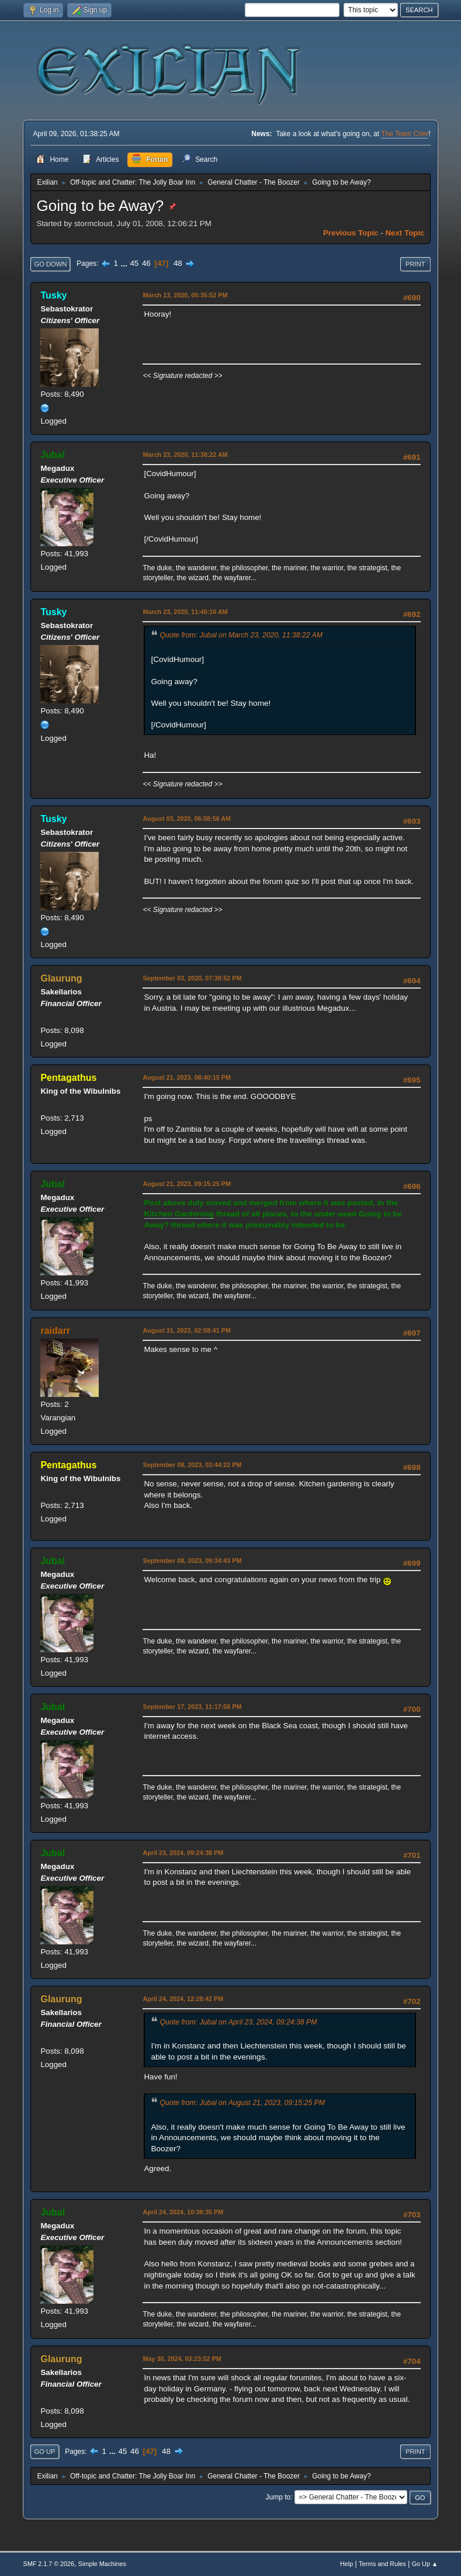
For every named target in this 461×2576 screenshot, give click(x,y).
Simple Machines (102, 2563)
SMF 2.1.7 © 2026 (48, 2563)
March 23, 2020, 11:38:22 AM (185, 454)
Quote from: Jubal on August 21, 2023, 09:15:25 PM (242, 2103)
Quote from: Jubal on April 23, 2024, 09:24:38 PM (238, 2022)
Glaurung (61, 978)
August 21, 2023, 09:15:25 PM (186, 1183)
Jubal (52, 455)
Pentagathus (68, 1078)
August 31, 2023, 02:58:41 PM (186, 1330)
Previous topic (351, 232)
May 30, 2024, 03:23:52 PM (182, 2358)
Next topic (404, 232)
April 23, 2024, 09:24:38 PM (183, 1852)
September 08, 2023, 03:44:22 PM (192, 1464)
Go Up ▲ (425, 2563)
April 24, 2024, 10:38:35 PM (183, 2212)
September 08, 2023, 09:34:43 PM (192, 1560)
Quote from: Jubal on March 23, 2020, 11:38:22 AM (241, 635)
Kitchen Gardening (178, 1213)
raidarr (55, 1331)
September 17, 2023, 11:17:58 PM (192, 1706)
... (125, 263)
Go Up (44, 2451)
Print (415, 264)
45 (134, 263)
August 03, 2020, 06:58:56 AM (187, 818)
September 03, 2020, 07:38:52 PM (192, 978)
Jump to (278, 2497)
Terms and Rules (382, 2563)
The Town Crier (404, 134)
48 (178, 263)
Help (346, 2563)
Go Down (50, 264)
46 (146, 263)
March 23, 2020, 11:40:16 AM (185, 611)
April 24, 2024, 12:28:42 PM (183, 1998)
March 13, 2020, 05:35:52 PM (185, 295)
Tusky (53, 295)
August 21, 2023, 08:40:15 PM (186, 1077)
